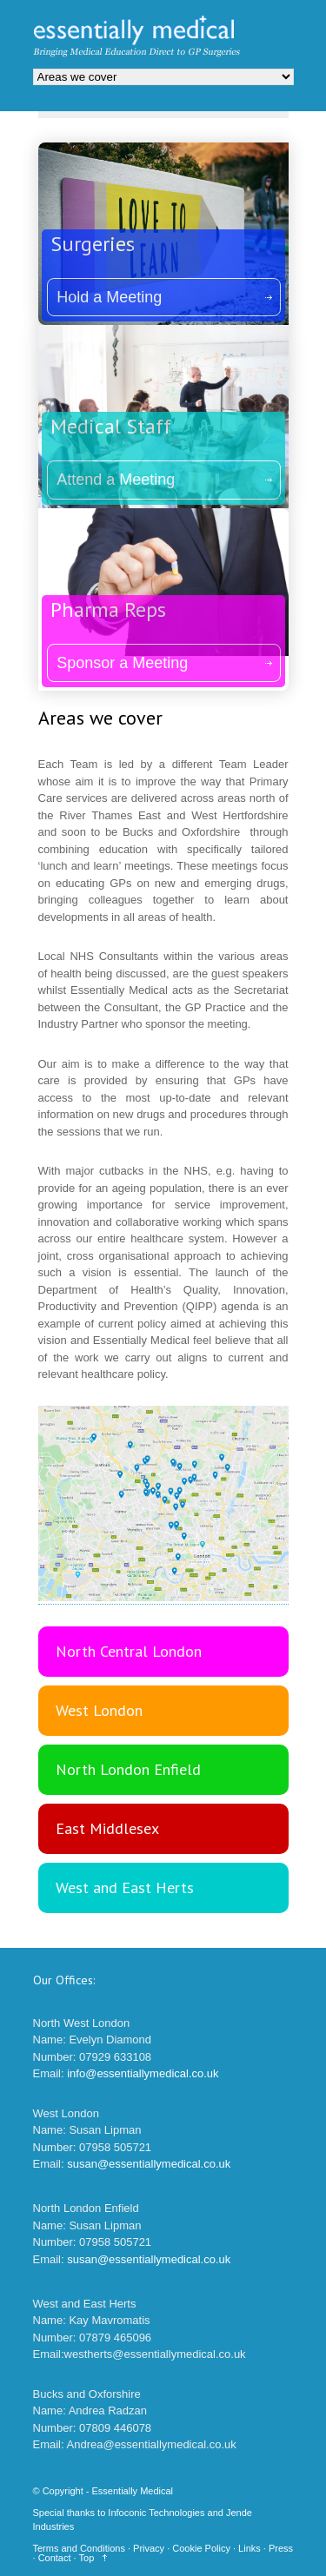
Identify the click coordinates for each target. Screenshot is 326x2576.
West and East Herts (125, 1887)
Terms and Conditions (79, 2548)
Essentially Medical (133, 2491)
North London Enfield (128, 1769)
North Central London (129, 1651)
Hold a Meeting (109, 297)
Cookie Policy (201, 2548)
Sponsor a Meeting (122, 663)
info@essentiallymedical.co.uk (142, 2073)
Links (249, 2548)
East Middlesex (107, 1828)
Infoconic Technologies (156, 2512)
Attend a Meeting (116, 479)
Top (87, 2558)
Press (281, 2548)
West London (99, 1710)
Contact (54, 2558)
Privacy (148, 2548)
